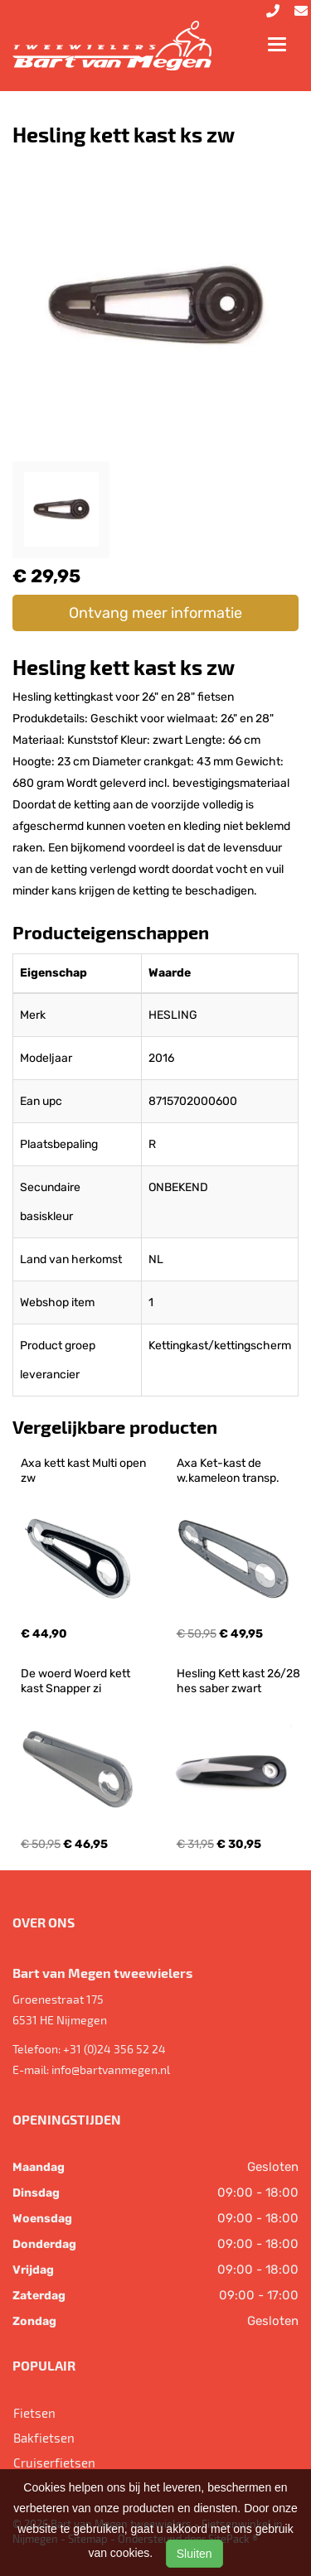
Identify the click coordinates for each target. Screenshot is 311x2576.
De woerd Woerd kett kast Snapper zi (77, 1681)
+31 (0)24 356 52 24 (114, 2049)
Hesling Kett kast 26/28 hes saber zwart (240, 1681)
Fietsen (34, 2412)
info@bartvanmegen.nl (110, 2069)
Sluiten (194, 2553)
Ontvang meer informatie (155, 613)
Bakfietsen (44, 2437)
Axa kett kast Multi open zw (84, 1470)
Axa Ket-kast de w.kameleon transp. (228, 1470)
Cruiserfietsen (54, 2462)
